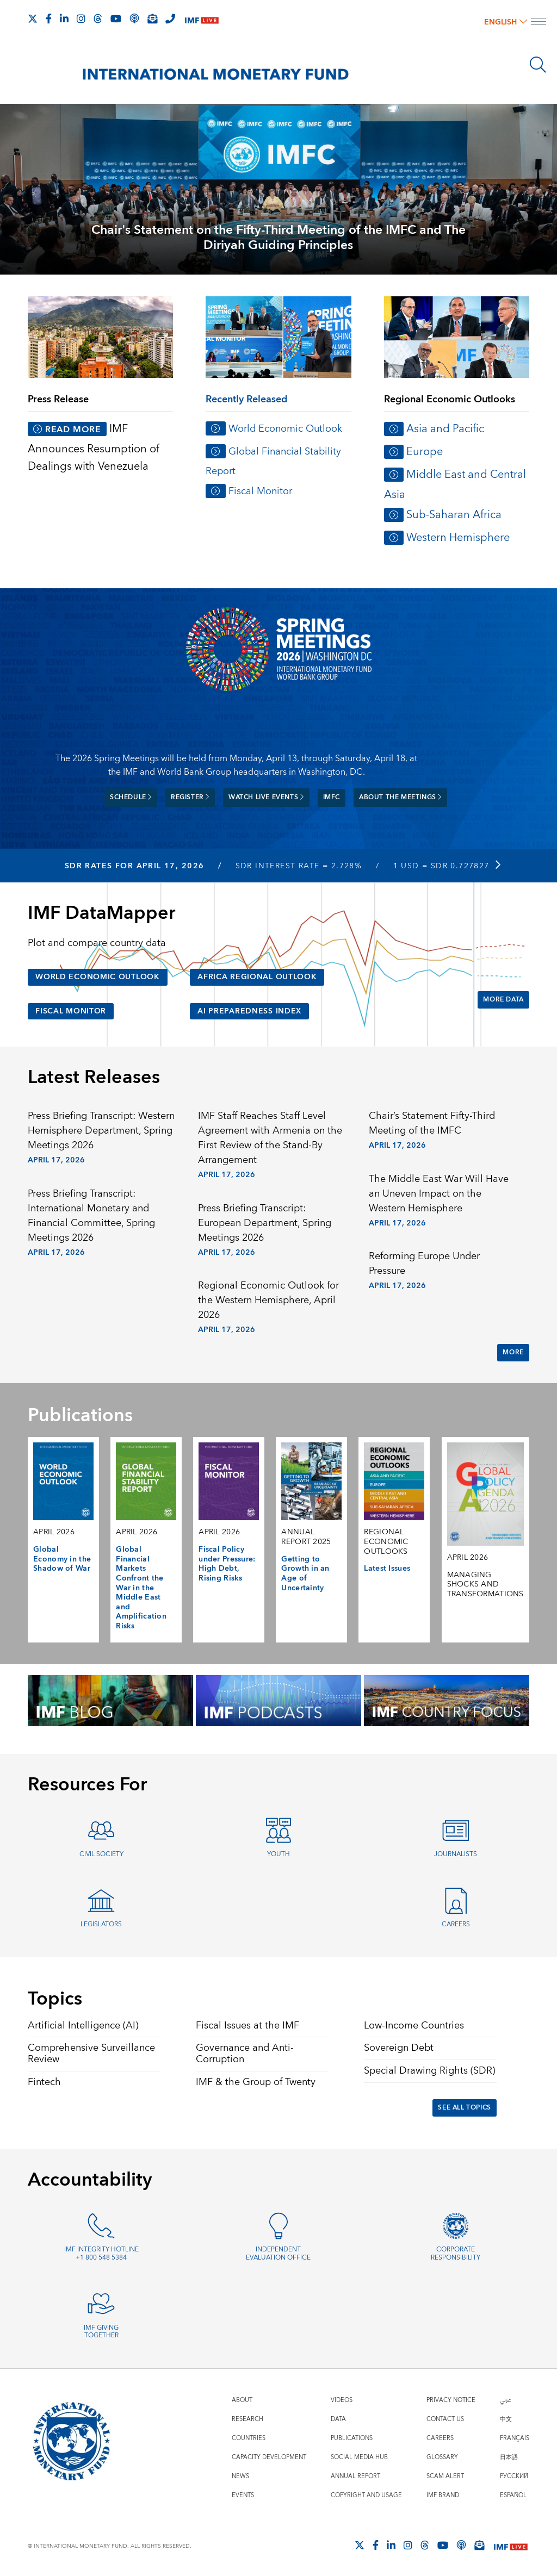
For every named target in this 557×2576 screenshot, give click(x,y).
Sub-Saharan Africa (454, 514)
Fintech (44, 2082)
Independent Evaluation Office (278, 2253)
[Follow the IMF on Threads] (98, 18)
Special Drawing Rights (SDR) (429, 2070)
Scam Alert (445, 2476)
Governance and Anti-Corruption (245, 2053)
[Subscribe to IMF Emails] (152, 18)
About (242, 2400)
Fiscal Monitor (260, 491)
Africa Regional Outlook (257, 977)
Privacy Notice (450, 2400)
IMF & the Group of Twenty (255, 2082)
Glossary (442, 2457)
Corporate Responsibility (455, 2253)
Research (247, 2419)
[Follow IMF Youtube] (115, 18)
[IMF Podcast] (134, 18)
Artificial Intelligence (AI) (83, 2025)
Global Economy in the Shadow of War (62, 1559)
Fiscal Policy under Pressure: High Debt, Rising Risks (227, 1564)
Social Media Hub (359, 2457)
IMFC (331, 797)
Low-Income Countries (414, 2025)
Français (514, 2438)
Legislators (101, 1924)
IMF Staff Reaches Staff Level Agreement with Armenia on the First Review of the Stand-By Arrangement (270, 1137)
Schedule (131, 797)
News (240, 2476)
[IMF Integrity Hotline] (170, 18)
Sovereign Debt (399, 2047)
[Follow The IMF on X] (33, 18)
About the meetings (400, 797)
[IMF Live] (201, 19)
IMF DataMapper (101, 913)
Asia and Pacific (445, 428)
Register (190, 797)
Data (338, 2419)
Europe (424, 451)
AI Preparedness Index (249, 1011)
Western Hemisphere (458, 537)
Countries (248, 2438)
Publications (352, 2438)
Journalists (455, 1854)
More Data (503, 999)
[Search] (538, 65)
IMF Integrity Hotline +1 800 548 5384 (101, 2253)
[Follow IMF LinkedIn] (64, 18)
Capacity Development (269, 2457)
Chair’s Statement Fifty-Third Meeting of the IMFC (432, 1123)
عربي (505, 2400)
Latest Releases (94, 1077)
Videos (341, 2400)
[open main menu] (538, 23)
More (513, 1352)
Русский (514, 2476)
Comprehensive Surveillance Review (91, 2053)
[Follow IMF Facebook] (49, 18)
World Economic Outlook (285, 428)
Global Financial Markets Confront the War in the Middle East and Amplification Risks (141, 1588)
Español (513, 2495)
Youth (278, 1854)
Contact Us (445, 2419)
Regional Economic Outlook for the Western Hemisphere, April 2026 (268, 1300)
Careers (456, 1924)
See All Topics (464, 2107)
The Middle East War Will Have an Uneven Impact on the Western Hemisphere (439, 1194)
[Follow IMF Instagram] (81, 18)
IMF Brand (442, 2495)
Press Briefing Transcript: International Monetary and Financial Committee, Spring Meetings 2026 (91, 1215)
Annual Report (355, 2476)
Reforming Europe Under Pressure (424, 1263)
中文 (506, 2419)
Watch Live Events (266, 797)
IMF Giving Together (101, 2332)
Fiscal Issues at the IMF (247, 2025)
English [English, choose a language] (505, 22)
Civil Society (101, 1854)
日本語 (509, 2457)
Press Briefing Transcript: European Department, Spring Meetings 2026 (264, 1223)
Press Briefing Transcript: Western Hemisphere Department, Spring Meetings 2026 (101, 1130)
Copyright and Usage (366, 2495)
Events (243, 2495)
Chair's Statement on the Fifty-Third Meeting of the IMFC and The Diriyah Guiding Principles (278, 237)
